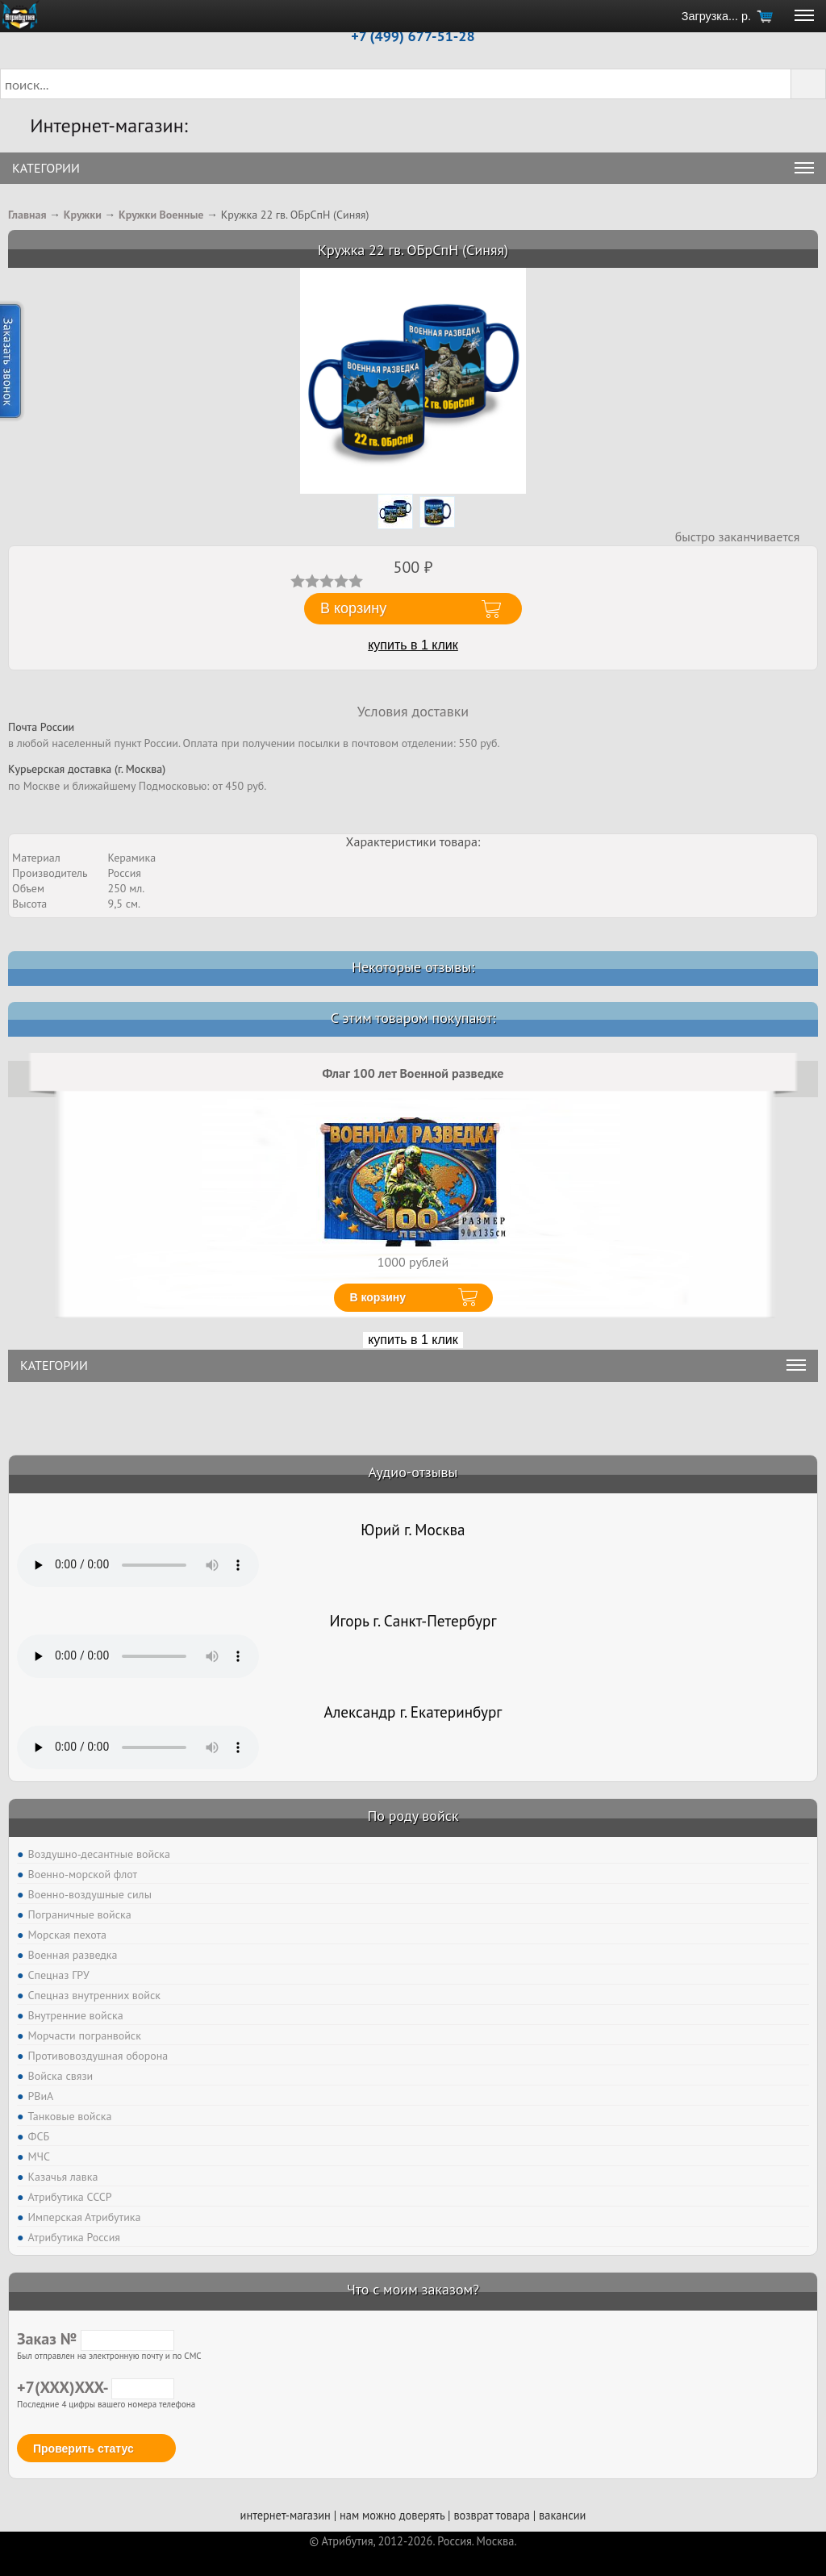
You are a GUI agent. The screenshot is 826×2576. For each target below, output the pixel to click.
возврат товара (491, 2515)
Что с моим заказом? (413, 2289)
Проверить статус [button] (83, 2448)
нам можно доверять (392, 2515)
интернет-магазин (285, 2515)
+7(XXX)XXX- (95, 2387)
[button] (808, 84)
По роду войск (412, 1815)
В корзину (378, 1297)
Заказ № (95, 2338)
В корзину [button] (353, 608)
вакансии (562, 2515)
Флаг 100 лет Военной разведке (413, 1073)
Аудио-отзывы (413, 1472)
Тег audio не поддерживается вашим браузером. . (138, 1565)
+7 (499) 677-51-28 (412, 36)
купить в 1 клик (413, 645)
